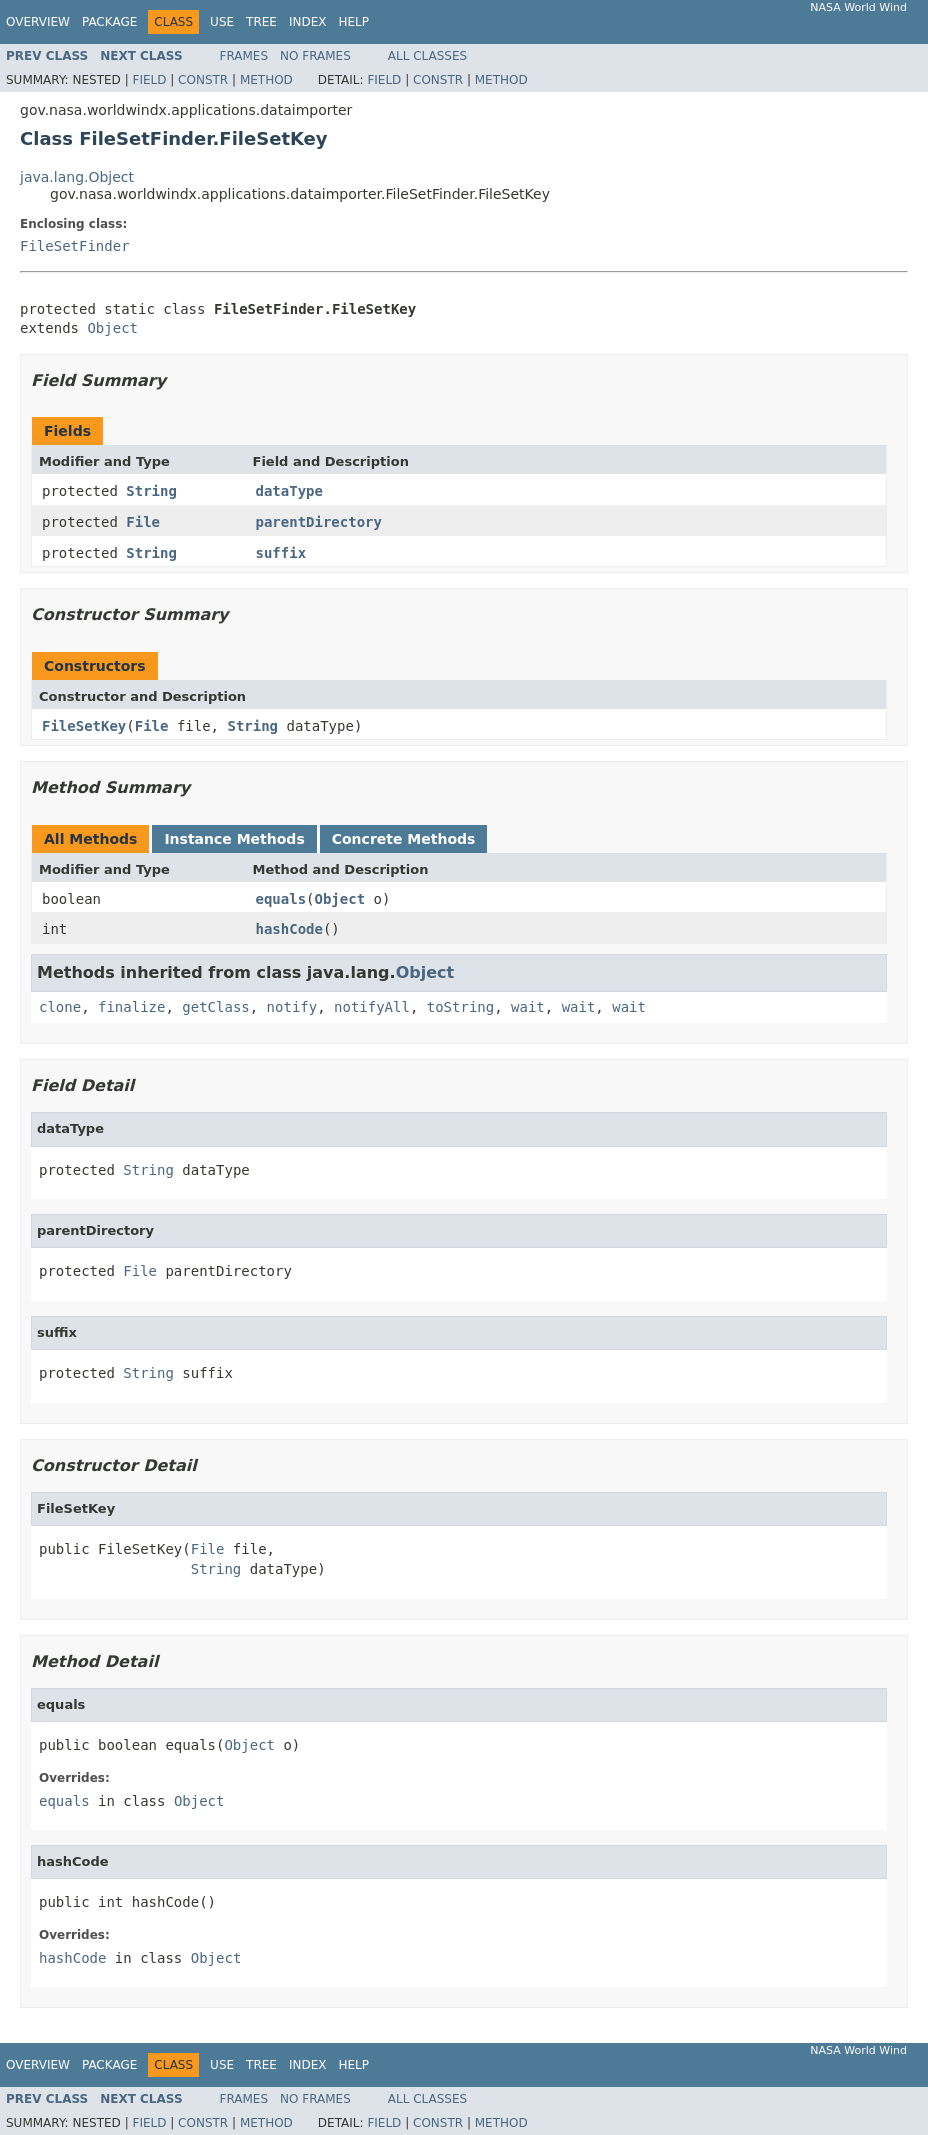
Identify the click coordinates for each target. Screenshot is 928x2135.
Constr (203, 80)
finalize (131, 1007)
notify (292, 1007)
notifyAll (372, 1007)
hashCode (289, 929)
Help (353, 22)
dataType (289, 491)
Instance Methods (234, 839)
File (143, 522)
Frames (244, 56)
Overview (38, 22)
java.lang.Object (77, 177)
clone (60, 1007)
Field (149, 80)
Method (266, 80)
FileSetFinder (75, 246)
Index (308, 22)
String (151, 491)
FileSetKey (84, 726)
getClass (215, 1007)
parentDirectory (319, 522)
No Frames (315, 56)
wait (528, 1007)
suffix (281, 553)
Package (109, 22)
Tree (261, 22)
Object (112, 328)
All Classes (427, 56)
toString (460, 1007)
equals (281, 899)
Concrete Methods (404, 839)
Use (222, 22)
